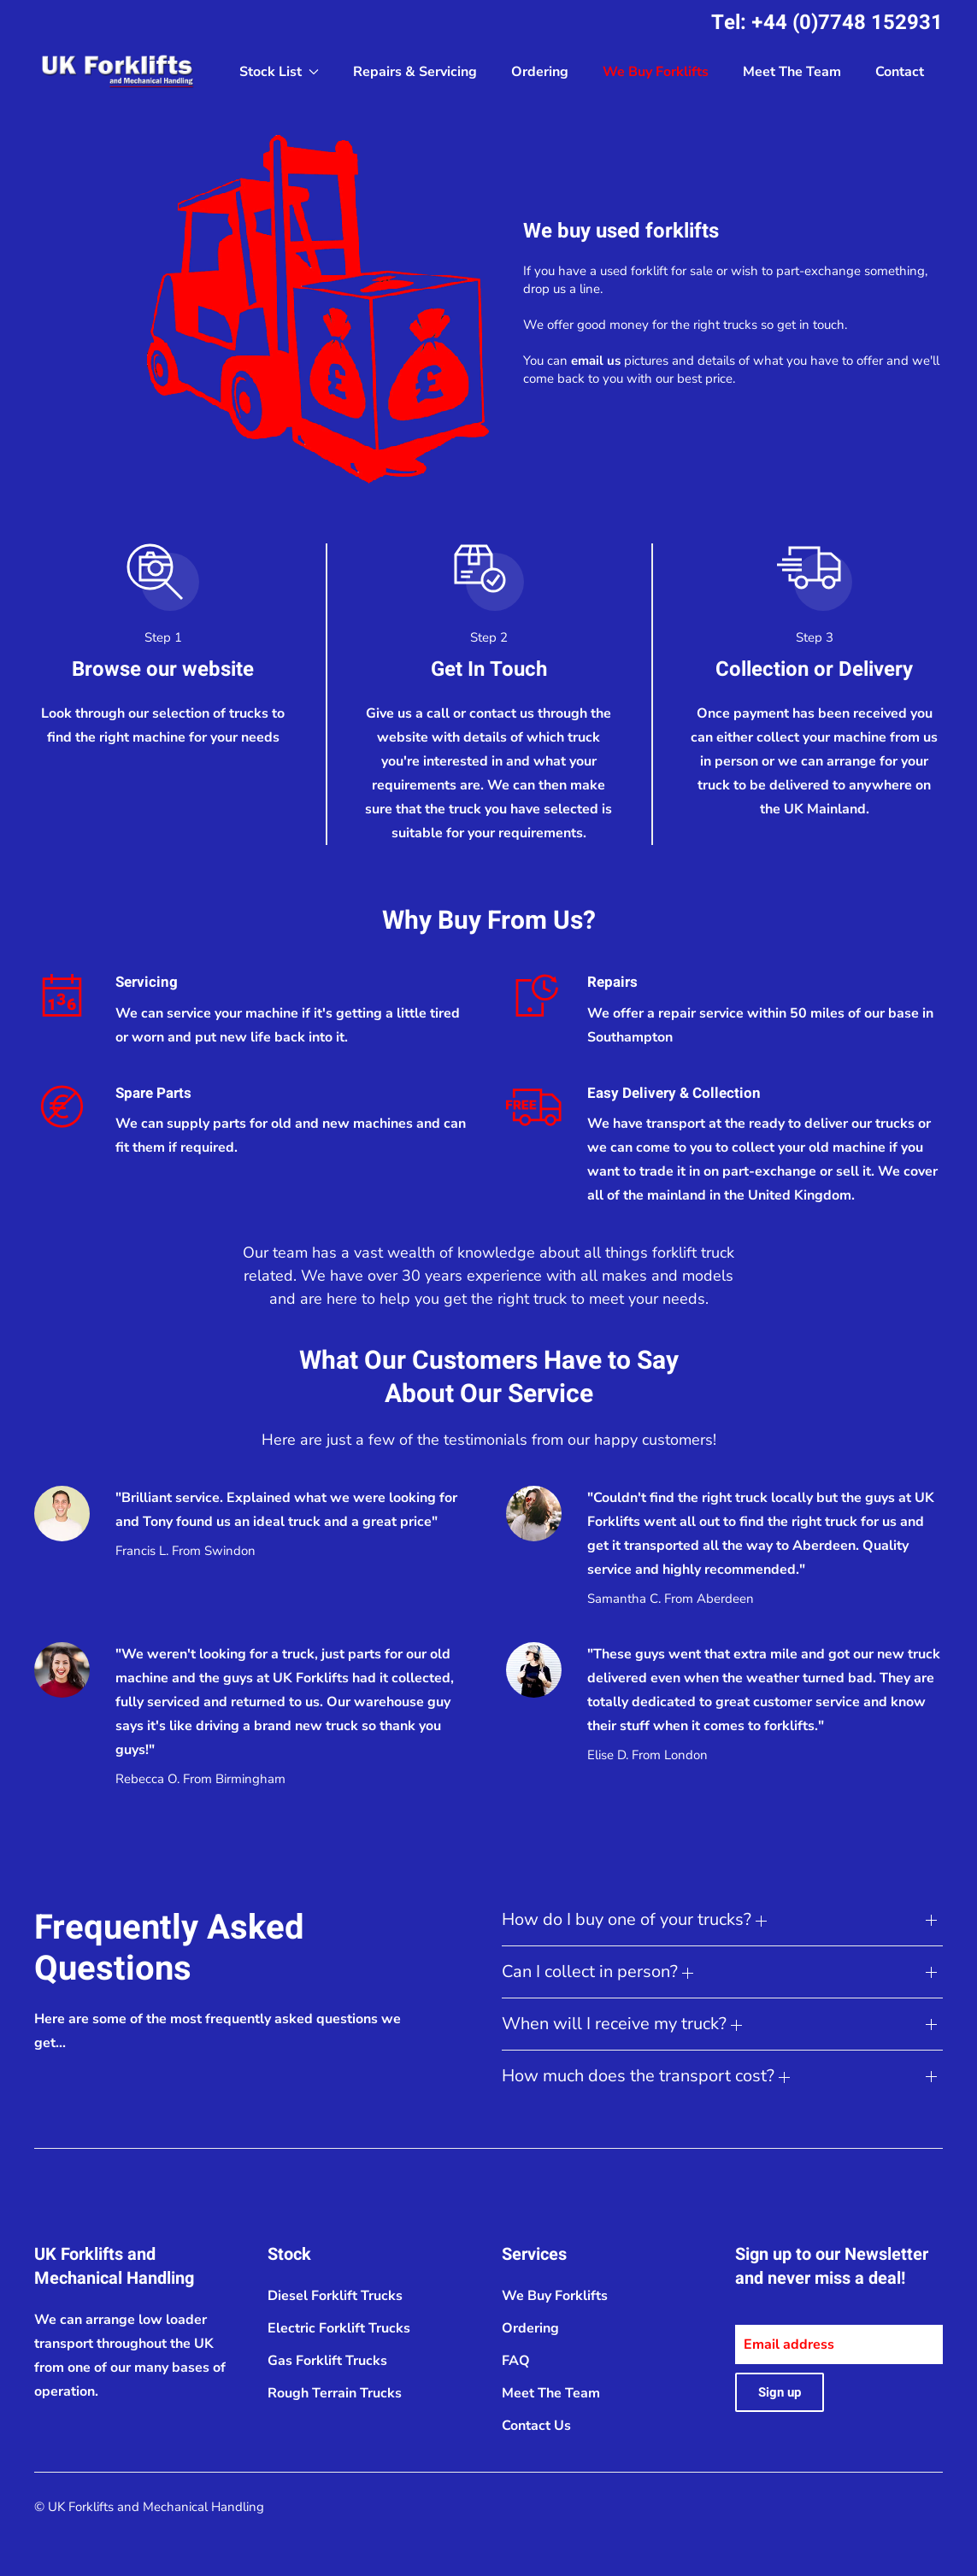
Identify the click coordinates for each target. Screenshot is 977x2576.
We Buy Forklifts (656, 71)
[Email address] (839, 2344)
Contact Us (536, 2425)
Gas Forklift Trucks (327, 2360)
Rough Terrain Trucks (335, 2393)
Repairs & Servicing (415, 71)
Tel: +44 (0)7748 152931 (827, 23)
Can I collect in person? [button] (597, 1971)
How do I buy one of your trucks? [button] (634, 1919)
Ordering (539, 71)
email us (596, 360)
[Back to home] (119, 72)
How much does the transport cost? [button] (646, 2075)
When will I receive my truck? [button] (622, 2023)
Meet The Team (792, 71)
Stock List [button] (279, 71)
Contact (899, 71)
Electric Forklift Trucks (339, 2328)
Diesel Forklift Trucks (335, 2295)
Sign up (779, 2392)
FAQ (516, 2360)
